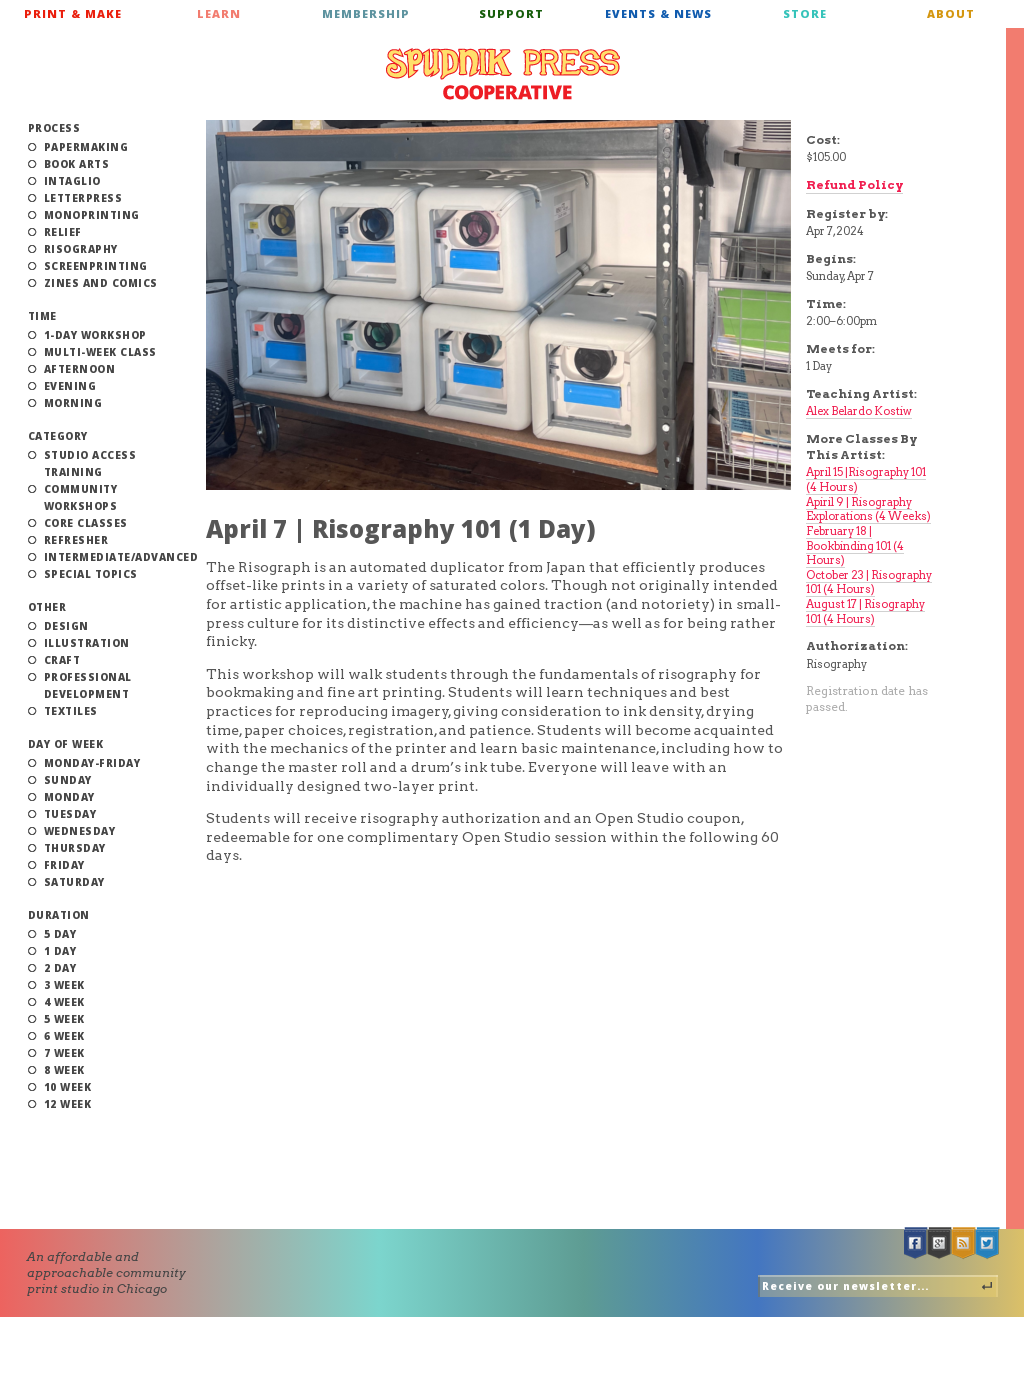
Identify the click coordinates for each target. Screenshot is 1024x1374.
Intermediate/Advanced (121, 557)
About (951, 13)
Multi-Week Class (100, 352)
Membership (366, 13)
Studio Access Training (90, 463)
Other (47, 607)
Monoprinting (92, 215)
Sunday (68, 780)
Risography (81, 249)
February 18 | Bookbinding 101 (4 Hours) (855, 545)
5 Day (60, 934)
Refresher (76, 540)
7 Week (64, 1053)
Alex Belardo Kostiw (859, 411)
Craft (62, 660)
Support (511, 13)
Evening (70, 386)
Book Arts (77, 164)
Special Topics (91, 574)
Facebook (916, 1243)
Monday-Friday (92, 763)
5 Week (64, 1019)
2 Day (60, 968)
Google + (940, 1243)
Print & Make (73, 13)
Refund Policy (854, 184)
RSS (964, 1243)
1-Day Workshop (95, 335)
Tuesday (70, 814)
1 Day (60, 951)
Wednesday (80, 831)
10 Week (68, 1087)
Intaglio (72, 181)
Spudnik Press (503, 74)
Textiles (71, 711)
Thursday (75, 848)
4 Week (64, 1002)
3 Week (64, 985)
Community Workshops (81, 497)
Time (42, 316)
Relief (63, 232)
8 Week (64, 1070)
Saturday (74, 882)
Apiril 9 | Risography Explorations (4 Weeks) (868, 509)
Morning (73, 403)
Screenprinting (96, 266)
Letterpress (83, 198)
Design (66, 626)
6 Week (64, 1036)
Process (54, 128)
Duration (59, 915)
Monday (69, 797)
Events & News (658, 13)
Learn (219, 13)
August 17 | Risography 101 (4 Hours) (865, 611)
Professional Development (88, 685)
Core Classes (86, 523)
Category (58, 436)
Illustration (87, 643)
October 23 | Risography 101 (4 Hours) (869, 582)
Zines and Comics (101, 283)
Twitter (988, 1243)
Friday (64, 865)
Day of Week (66, 744)
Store (805, 13)
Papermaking (86, 147)
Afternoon (80, 369)
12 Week (68, 1104)
